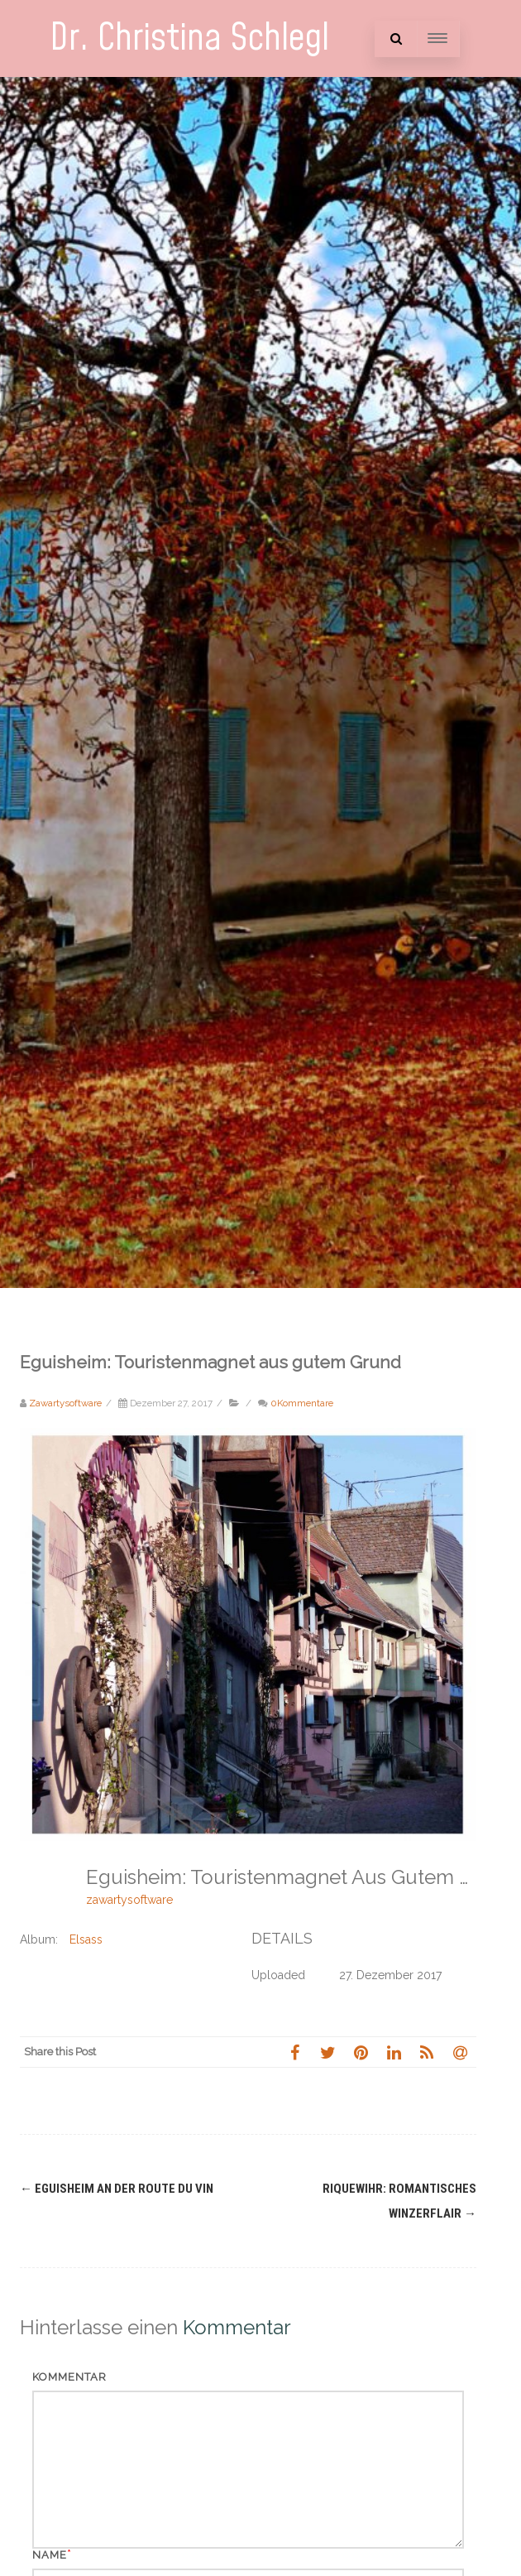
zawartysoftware (129, 1899)
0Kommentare (301, 1403)
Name (49, 2555)
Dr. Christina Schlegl (189, 38)
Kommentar (69, 2377)
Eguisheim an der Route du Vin (116, 2188)
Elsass (86, 1939)
